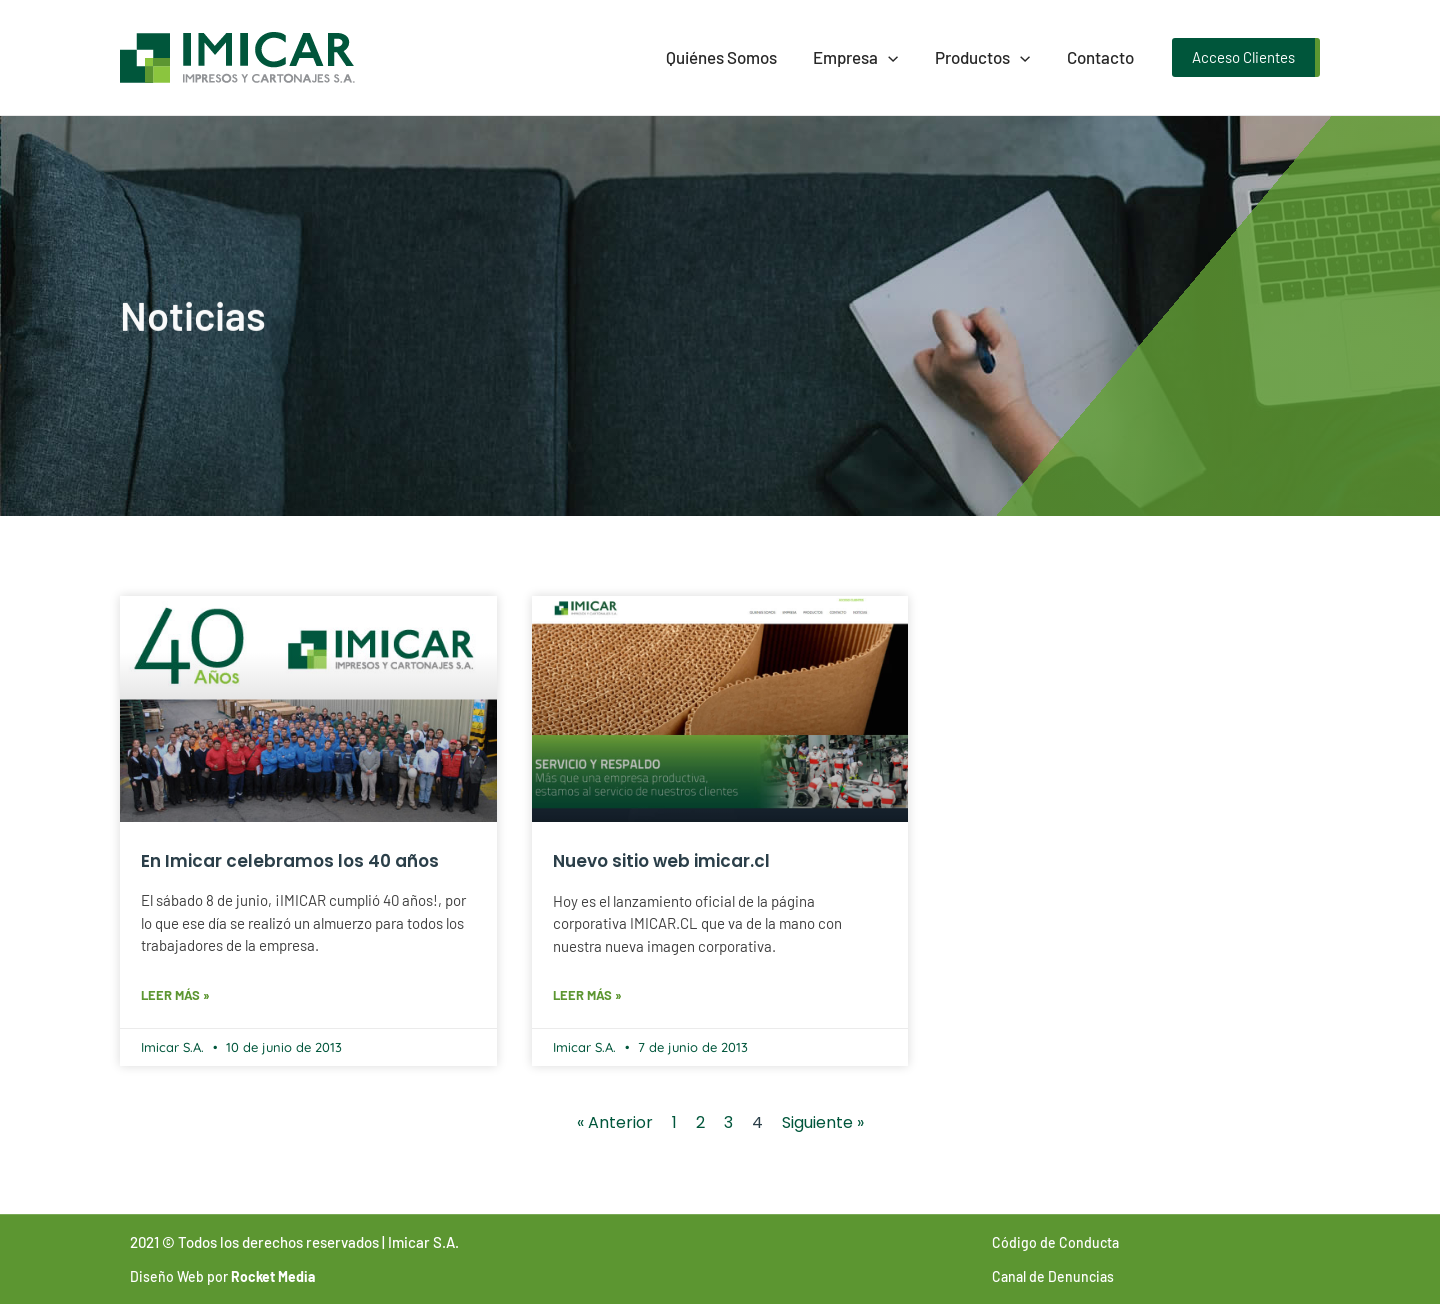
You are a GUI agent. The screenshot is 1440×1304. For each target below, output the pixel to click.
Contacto (1101, 57)
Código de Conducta (1055, 1242)
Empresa (862, 57)
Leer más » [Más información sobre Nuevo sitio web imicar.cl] (587, 995)
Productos (986, 57)
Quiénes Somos (730, 57)
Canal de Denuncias (1053, 1276)
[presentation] (895, 57)
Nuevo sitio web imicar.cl (661, 861)
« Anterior (615, 1122)
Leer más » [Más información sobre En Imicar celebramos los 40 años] (175, 995)
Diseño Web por (222, 1276)
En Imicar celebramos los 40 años (290, 861)
